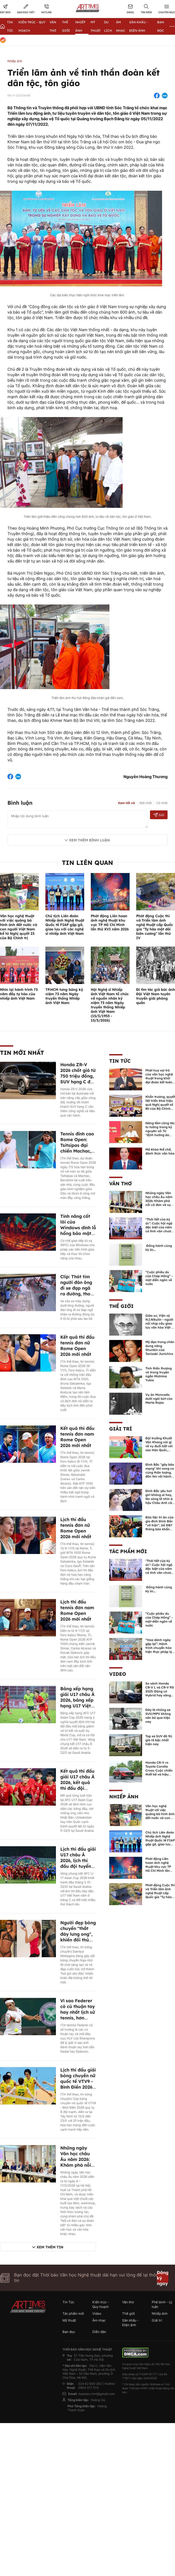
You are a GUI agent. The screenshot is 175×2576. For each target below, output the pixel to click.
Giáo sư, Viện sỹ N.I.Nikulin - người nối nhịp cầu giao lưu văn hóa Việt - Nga (159, 1323)
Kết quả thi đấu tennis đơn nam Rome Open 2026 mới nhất (77, 1436)
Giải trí (120, 1429)
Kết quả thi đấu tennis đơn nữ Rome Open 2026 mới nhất (77, 1345)
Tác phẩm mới (128, 1551)
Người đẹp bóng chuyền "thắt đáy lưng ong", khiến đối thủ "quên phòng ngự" (78, 1937)
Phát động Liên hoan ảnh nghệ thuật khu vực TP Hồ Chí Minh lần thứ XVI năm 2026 (110, 922)
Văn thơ (120, 1183)
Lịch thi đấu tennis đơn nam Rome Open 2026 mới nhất (77, 1610)
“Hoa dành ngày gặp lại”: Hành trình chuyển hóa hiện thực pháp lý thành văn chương (159, 1648)
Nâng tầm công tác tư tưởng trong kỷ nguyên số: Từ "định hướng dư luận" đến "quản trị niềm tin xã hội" (160, 1133)
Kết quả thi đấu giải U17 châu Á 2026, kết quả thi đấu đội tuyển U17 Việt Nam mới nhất (77, 1785)
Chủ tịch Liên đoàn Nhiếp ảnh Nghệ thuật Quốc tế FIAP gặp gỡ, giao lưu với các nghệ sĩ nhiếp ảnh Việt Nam (64, 925)
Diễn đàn (99, 2332)
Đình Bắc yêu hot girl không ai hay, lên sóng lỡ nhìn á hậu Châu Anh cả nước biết (159, 1499)
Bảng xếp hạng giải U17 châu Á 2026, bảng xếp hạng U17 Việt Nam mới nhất (77, 1700)
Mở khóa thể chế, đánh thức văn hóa (159, 1151)
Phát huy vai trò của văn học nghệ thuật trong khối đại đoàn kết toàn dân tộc (159, 1078)
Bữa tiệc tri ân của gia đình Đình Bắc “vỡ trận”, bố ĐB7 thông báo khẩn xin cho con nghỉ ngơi (159, 1527)
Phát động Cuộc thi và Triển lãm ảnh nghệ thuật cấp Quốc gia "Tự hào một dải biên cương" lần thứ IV (154, 927)
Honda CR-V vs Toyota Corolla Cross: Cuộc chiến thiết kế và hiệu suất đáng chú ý (159, 1770)
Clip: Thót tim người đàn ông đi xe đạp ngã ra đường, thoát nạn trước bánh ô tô (77, 1291)
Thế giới (121, 1306)
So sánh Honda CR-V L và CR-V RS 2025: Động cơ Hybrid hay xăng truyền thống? (159, 1691)
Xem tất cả (126, 803)
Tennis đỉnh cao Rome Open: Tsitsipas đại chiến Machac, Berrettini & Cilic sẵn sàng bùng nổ (77, 1151)
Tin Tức (119, 1061)
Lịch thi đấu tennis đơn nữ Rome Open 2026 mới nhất (75, 1528)
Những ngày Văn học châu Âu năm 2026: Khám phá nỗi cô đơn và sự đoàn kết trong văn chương (76, 2165)
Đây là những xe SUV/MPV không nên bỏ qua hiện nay (158, 1716)
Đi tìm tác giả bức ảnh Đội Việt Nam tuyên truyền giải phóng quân (155, 996)
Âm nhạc (99, 2320)
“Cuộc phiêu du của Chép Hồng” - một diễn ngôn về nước (159, 1278)
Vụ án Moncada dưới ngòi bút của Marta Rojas (158, 1399)
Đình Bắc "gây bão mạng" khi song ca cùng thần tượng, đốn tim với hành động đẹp (159, 1472)
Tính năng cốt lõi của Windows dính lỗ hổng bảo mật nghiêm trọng (78, 1227)
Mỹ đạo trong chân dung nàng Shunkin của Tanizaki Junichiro (159, 1348)
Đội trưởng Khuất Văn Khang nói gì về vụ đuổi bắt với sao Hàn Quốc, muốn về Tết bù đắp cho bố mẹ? (159, 1448)
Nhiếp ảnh (14, 61)
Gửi (159, 815)
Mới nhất (145, 803)
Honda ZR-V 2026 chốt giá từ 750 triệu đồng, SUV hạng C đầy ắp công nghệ (78, 1076)
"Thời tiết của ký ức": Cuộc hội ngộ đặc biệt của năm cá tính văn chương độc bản (160, 1227)
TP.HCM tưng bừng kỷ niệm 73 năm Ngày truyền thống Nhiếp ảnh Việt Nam (64, 996)
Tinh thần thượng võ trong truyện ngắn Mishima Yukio (158, 1374)
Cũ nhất (162, 803)
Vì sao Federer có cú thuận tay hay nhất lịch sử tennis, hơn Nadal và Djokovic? (77, 2015)
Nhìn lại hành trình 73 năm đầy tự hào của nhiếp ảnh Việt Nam (19, 993)
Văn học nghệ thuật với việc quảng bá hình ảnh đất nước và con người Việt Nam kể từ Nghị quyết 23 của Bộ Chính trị (18, 927)
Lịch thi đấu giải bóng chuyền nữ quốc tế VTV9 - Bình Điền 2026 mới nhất (78, 2081)
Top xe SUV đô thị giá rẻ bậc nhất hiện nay (158, 1740)
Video (117, 1674)
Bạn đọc (68, 2332)
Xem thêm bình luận (89, 840)
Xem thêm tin (50, 2247)
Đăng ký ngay (162, 2277)
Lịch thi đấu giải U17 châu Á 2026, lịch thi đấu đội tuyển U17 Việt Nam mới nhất (78, 1863)
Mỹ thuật (69, 2320)
